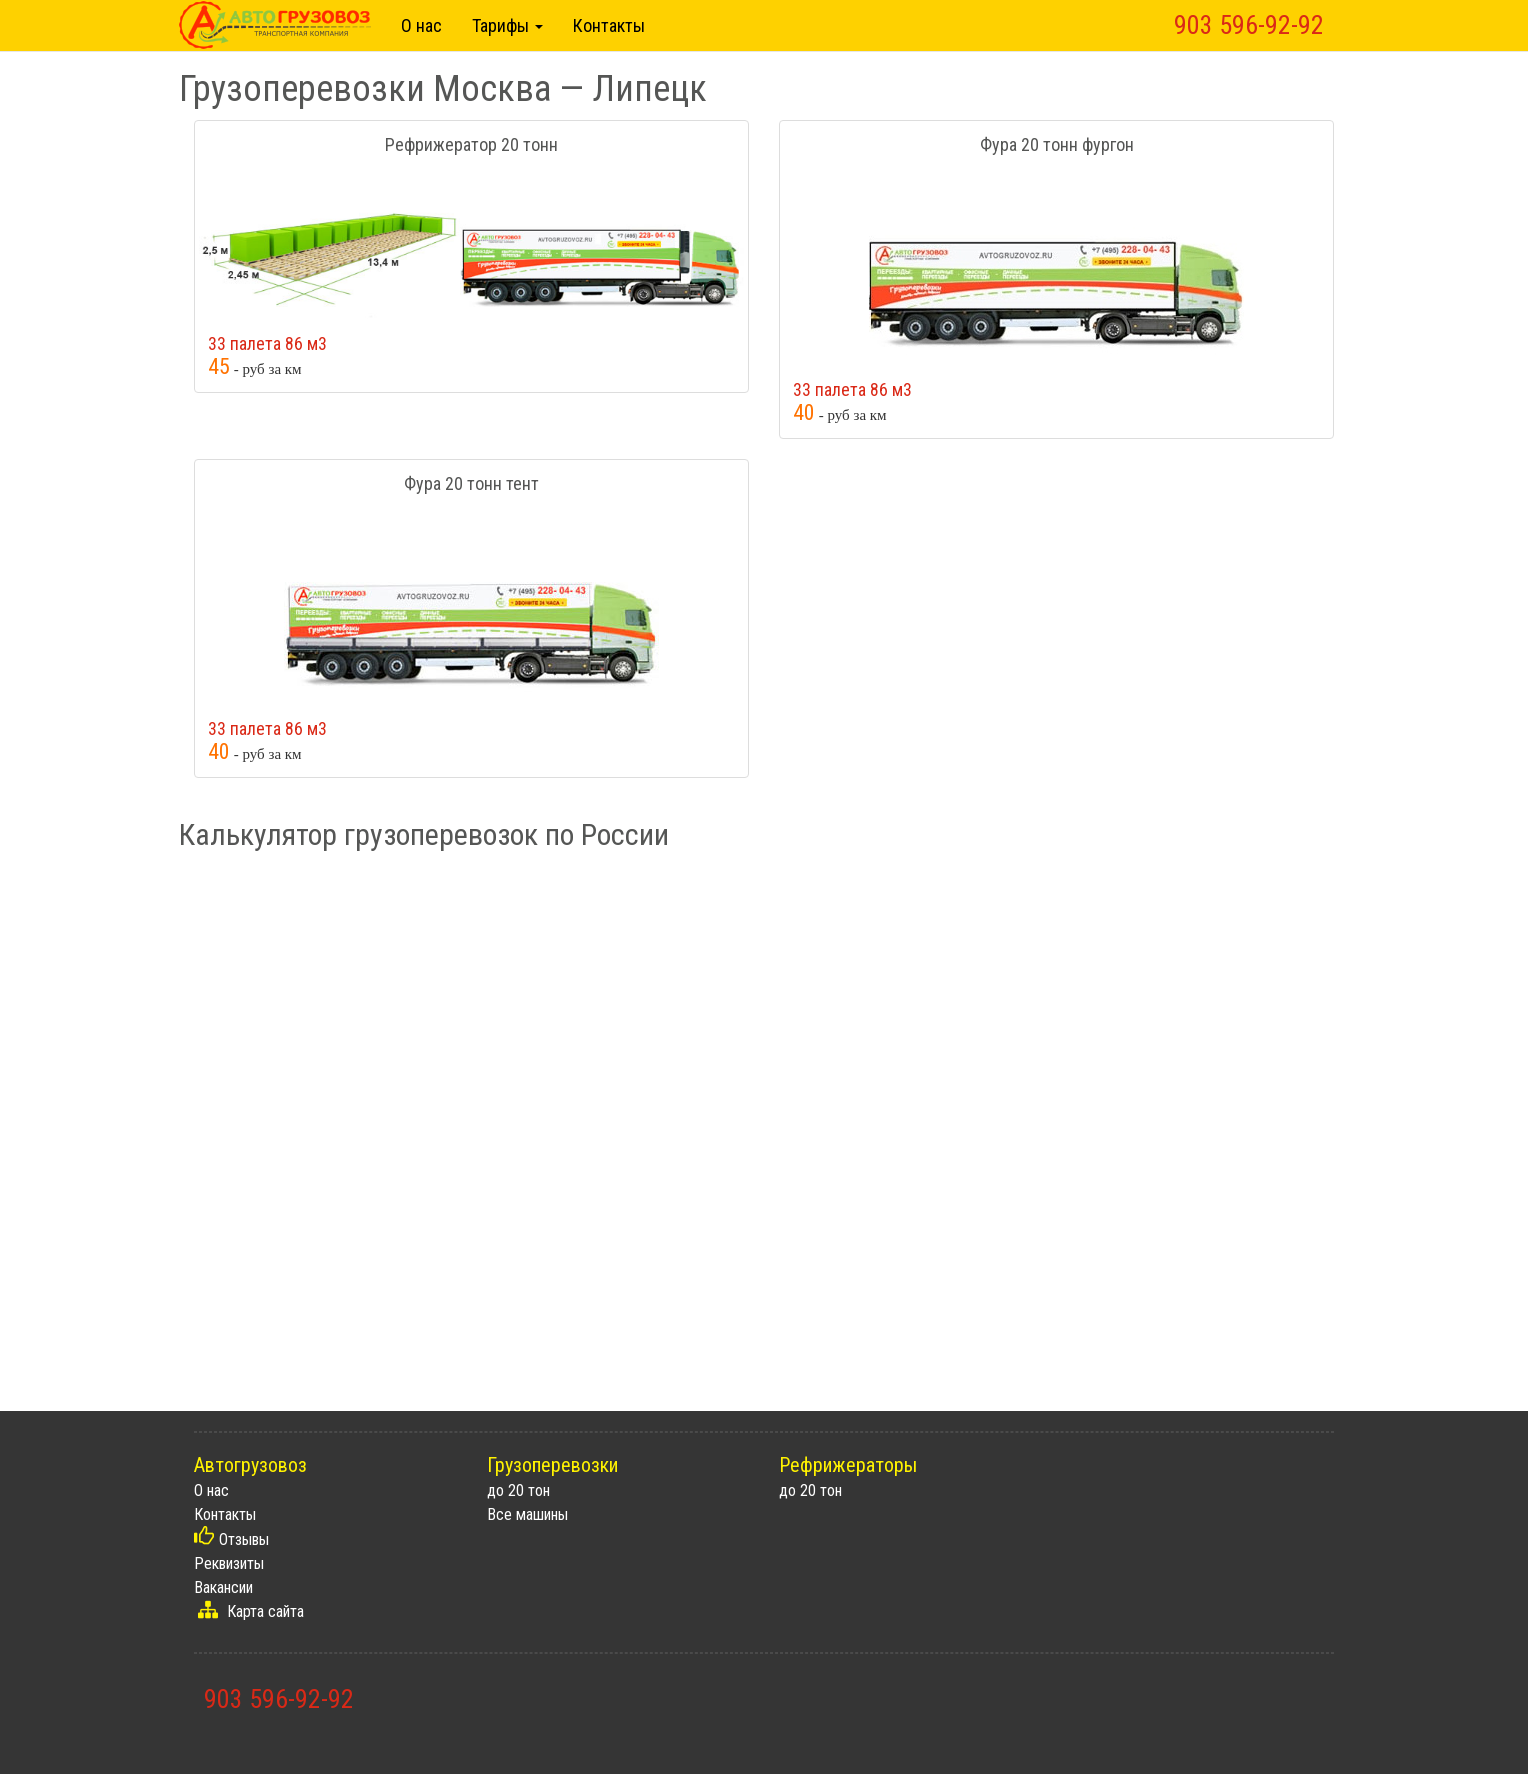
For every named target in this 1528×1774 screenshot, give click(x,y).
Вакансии (223, 1587)
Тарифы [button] (507, 25)
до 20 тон (518, 1490)
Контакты (609, 25)
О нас (421, 25)
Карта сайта (265, 1611)
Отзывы (244, 1539)
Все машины (527, 1514)
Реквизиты (229, 1563)
